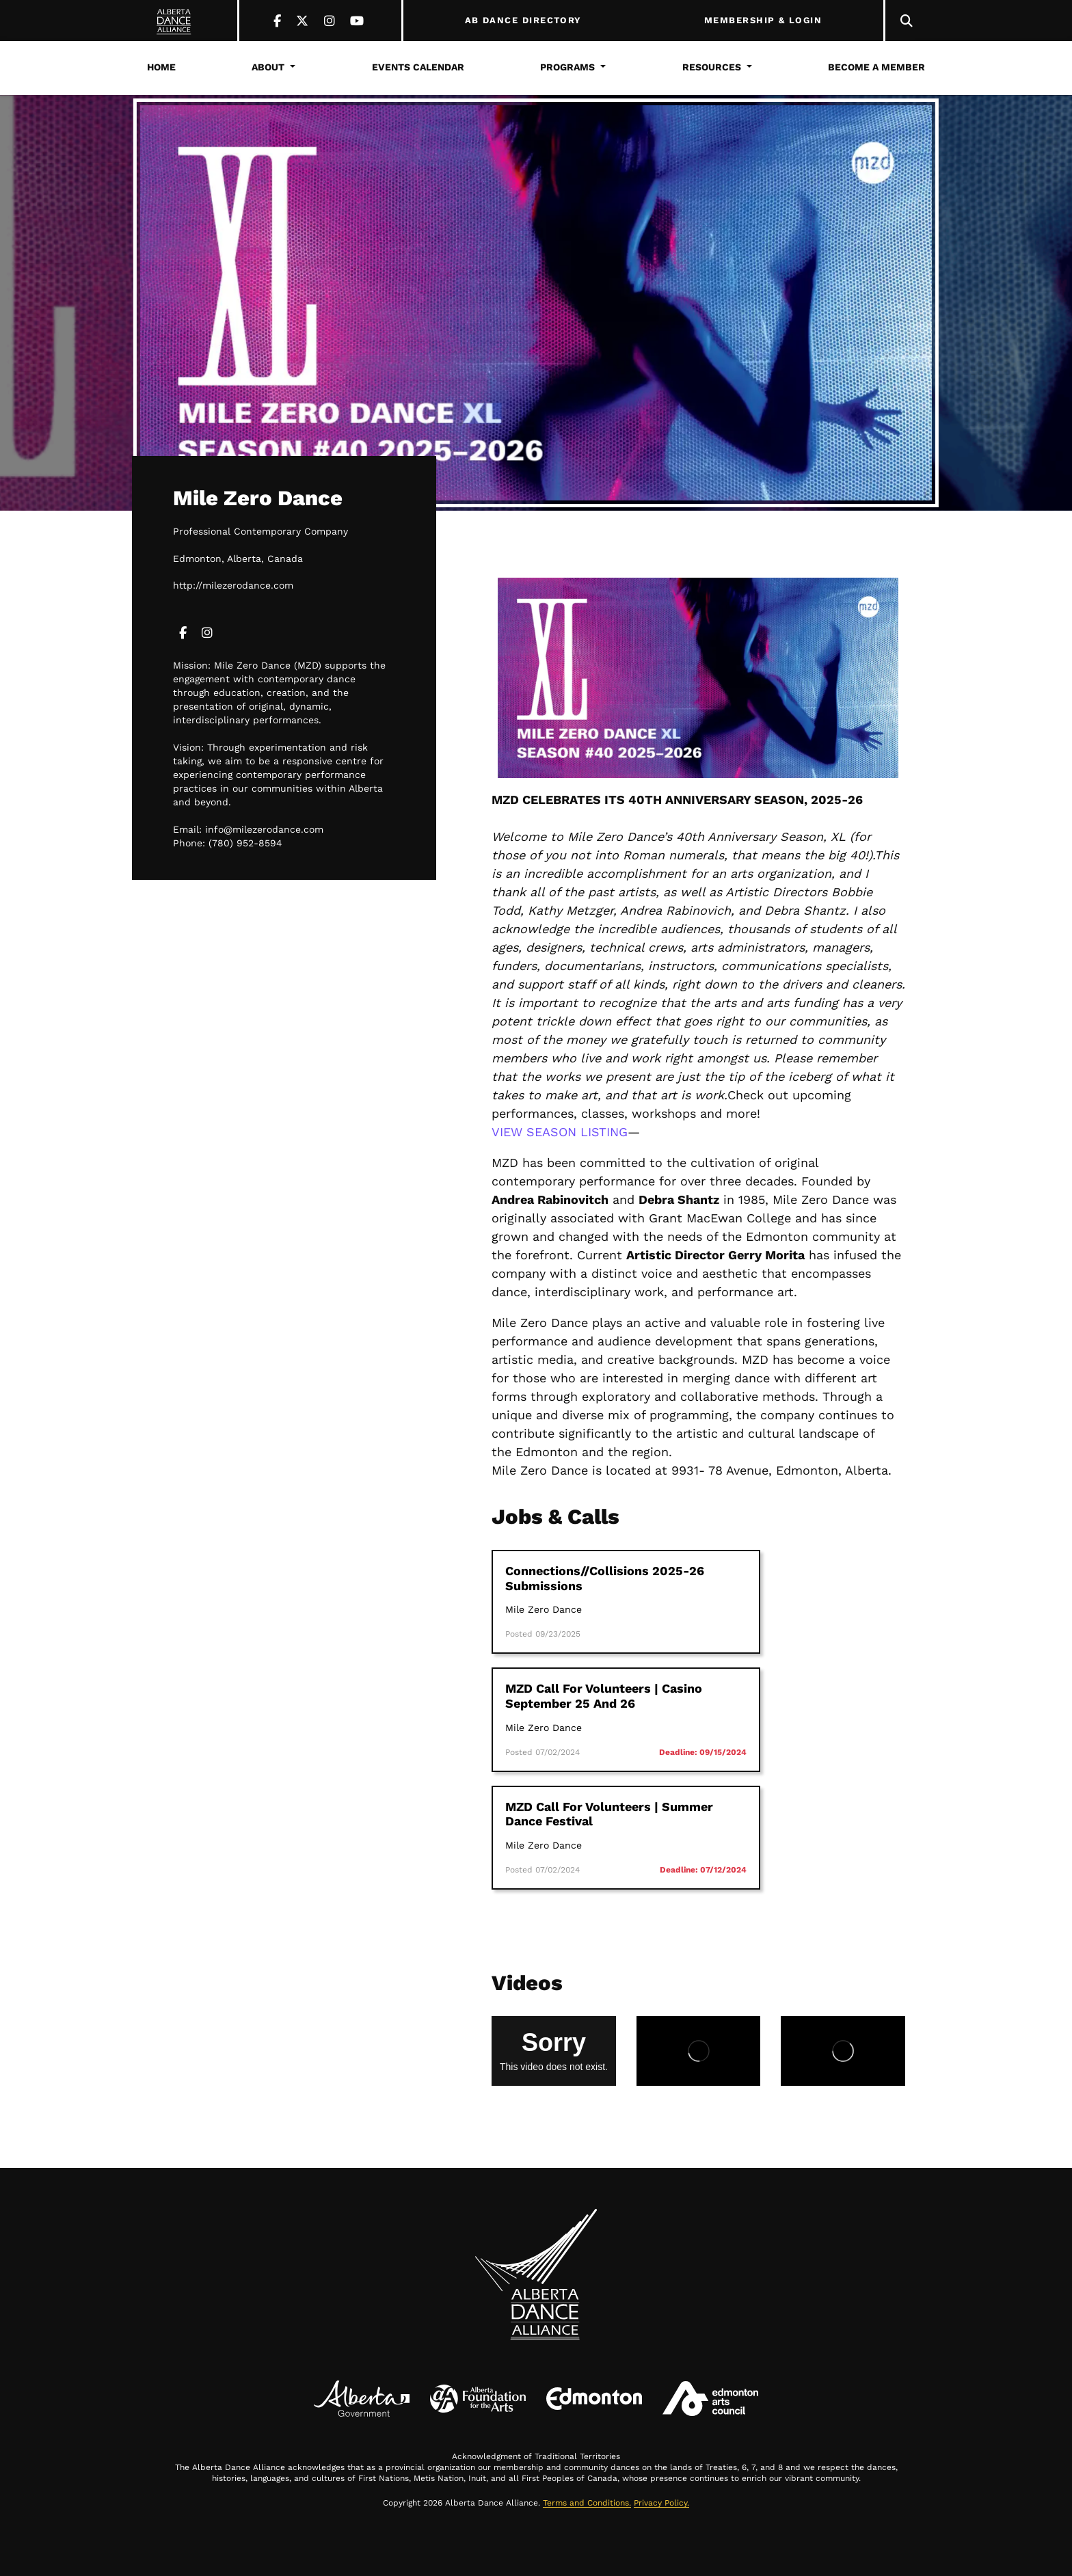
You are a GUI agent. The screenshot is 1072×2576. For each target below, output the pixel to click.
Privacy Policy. (661, 2503)
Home (161, 67)
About (268, 67)
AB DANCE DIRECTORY (523, 20)
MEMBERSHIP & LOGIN (763, 20)
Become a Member (876, 67)
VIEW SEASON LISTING (560, 1132)
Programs (567, 67)
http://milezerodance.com (233, 585)
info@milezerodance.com (264, 829)
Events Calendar (418, 67)
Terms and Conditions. (587, 2503)
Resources (711, 67)
